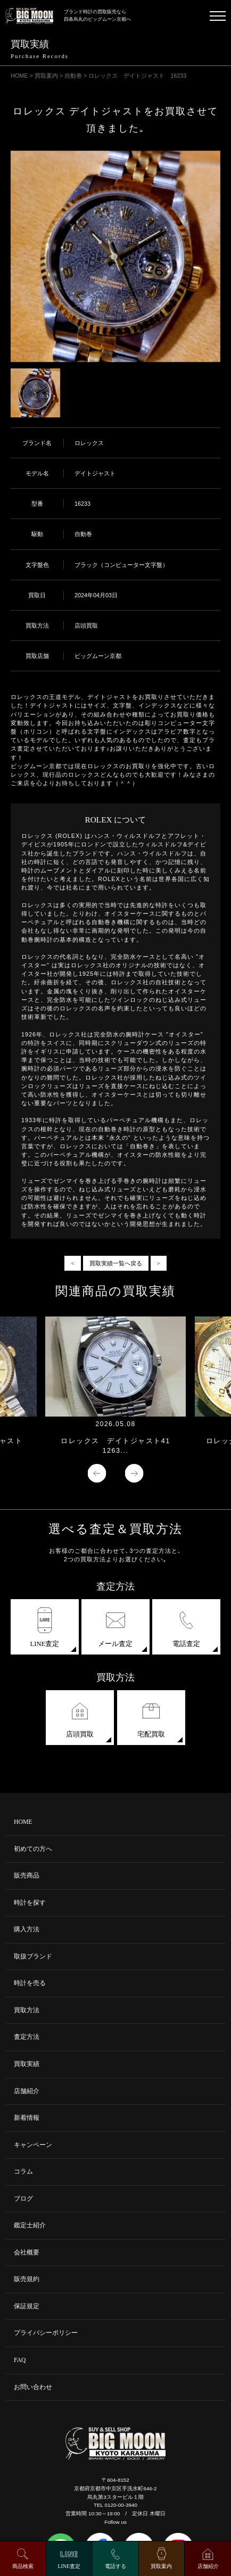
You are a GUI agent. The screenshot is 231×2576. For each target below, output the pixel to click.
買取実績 (26, 2064)
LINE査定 (45, 1627)
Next (134, 1473)
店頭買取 (80, 1718)
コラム (23, 2171)
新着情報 (26, 2117)
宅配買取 (151, 1718)
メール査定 (115, 1627)
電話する (115, 2566)
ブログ (23, 2198)
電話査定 (186, 1627)
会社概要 (26, 2252)
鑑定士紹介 (30, 2225)
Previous (97, 1473)
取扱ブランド (33, 1956)
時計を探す (30, 1902)
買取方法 (26, 2010)
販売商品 (26, 1875)
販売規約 (26, 2279)
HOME (23, 1821)
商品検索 (23, 2566)
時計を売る (30, 1983)
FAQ (20, 2360)
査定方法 (26, 2037)
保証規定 (26, 2306)
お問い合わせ (33, 2387)
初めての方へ (33, 1849)
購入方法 (26, 1929)
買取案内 (161, 2566)
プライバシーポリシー (46, 2333)
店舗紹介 (26, 2091)
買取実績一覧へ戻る (115, 1263)
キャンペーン (33, 2145)
